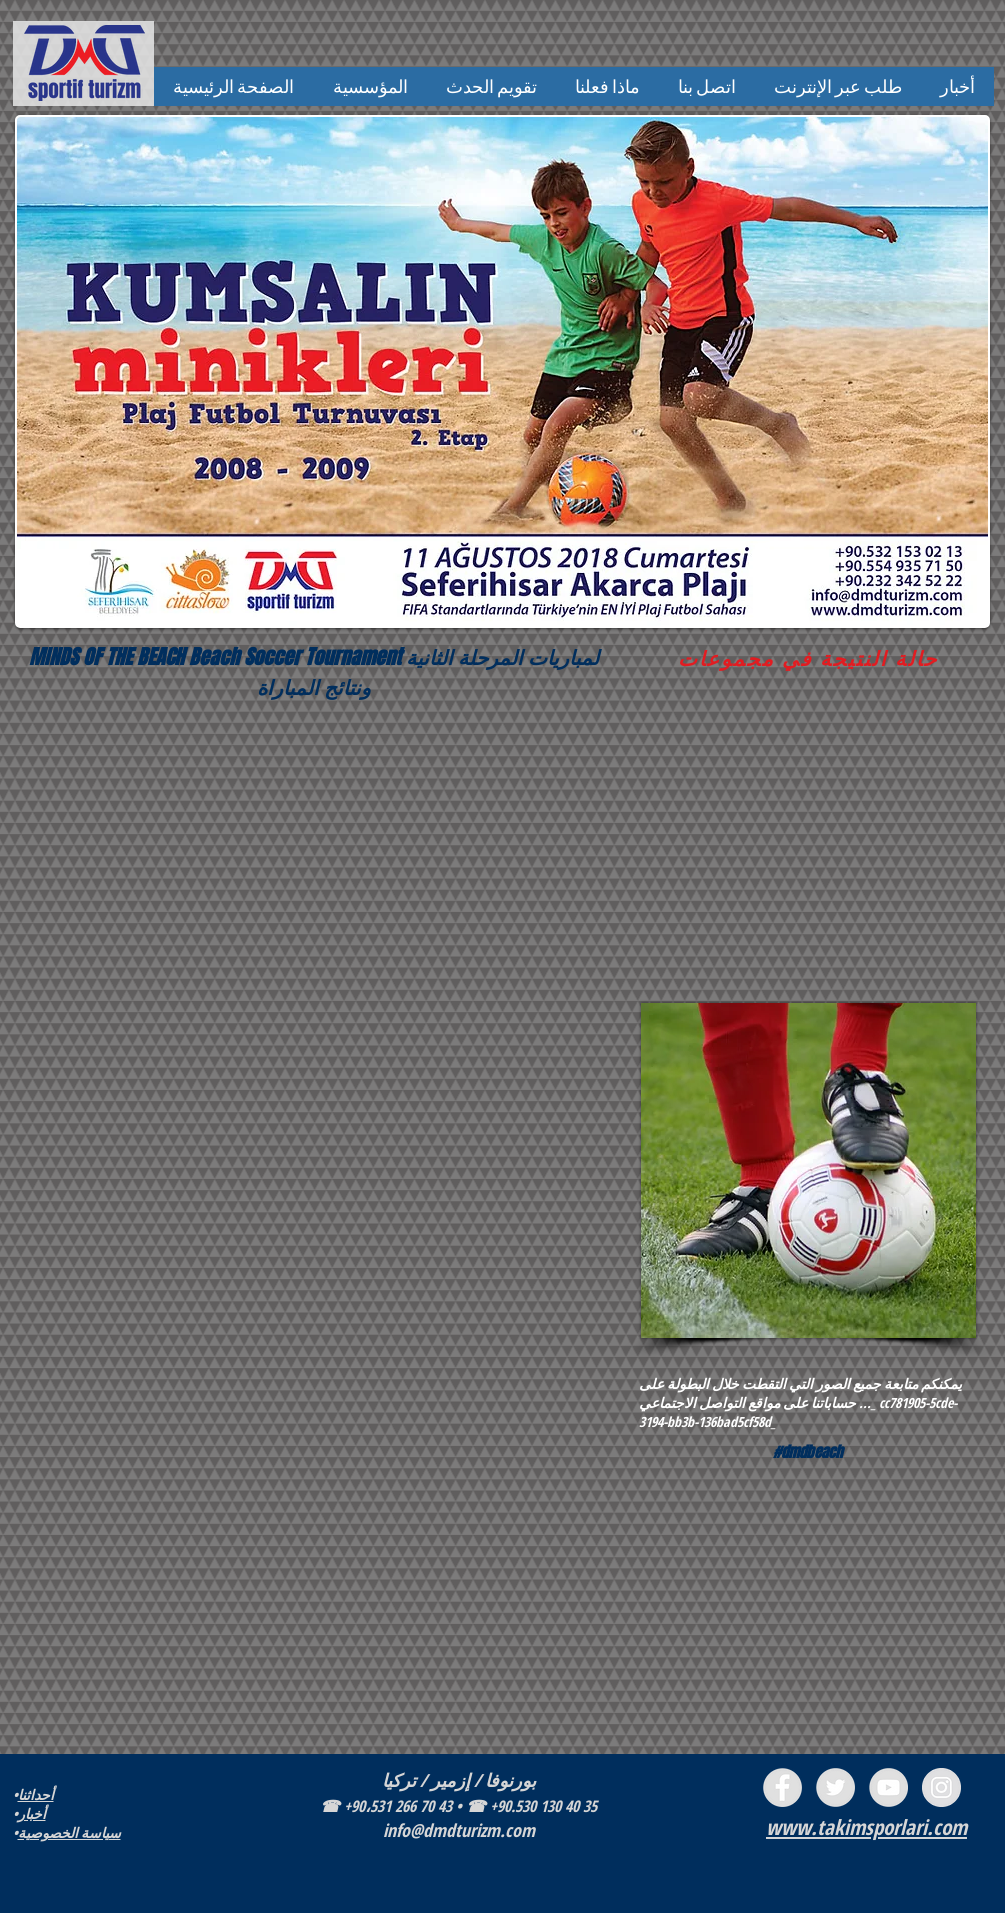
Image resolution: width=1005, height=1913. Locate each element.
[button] (370, 86)
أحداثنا (36, 1794)
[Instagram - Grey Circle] (941, 1787)
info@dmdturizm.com (459, 1830)
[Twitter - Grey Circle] (835, 1787)
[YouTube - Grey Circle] (888, 1787)
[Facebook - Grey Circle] (782, 1787)
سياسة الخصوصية (69, 1832)
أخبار (32, 1813)
